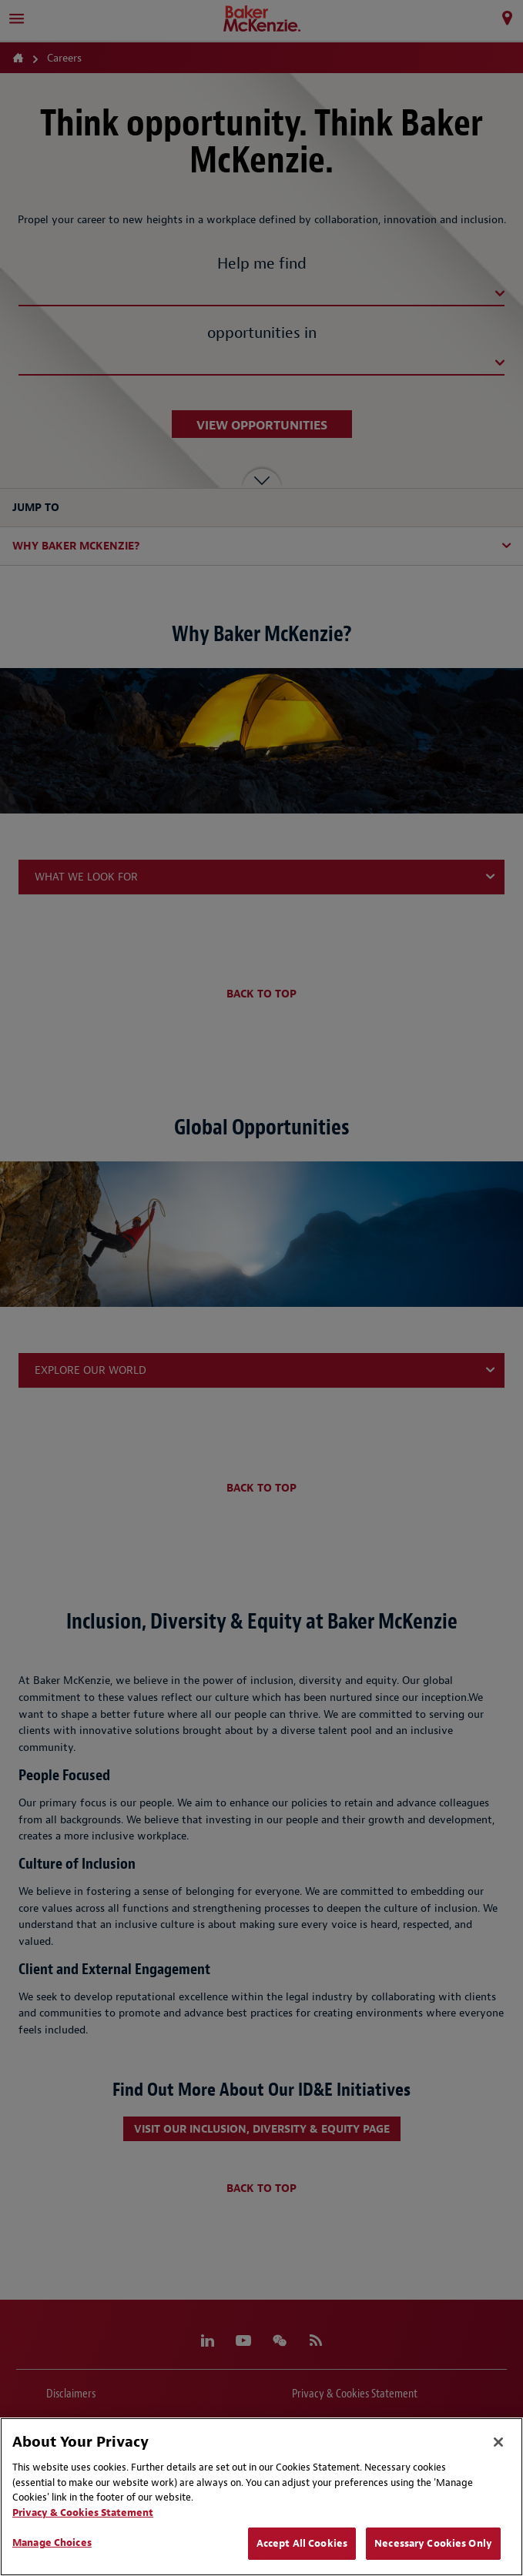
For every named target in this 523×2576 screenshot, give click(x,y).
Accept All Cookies (301, 2543)
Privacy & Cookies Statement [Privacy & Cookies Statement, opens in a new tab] (82, 2512)
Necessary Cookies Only (433, 2543)
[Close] (498, 2442)
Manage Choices (52, 2542)
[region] (261, 2496)
